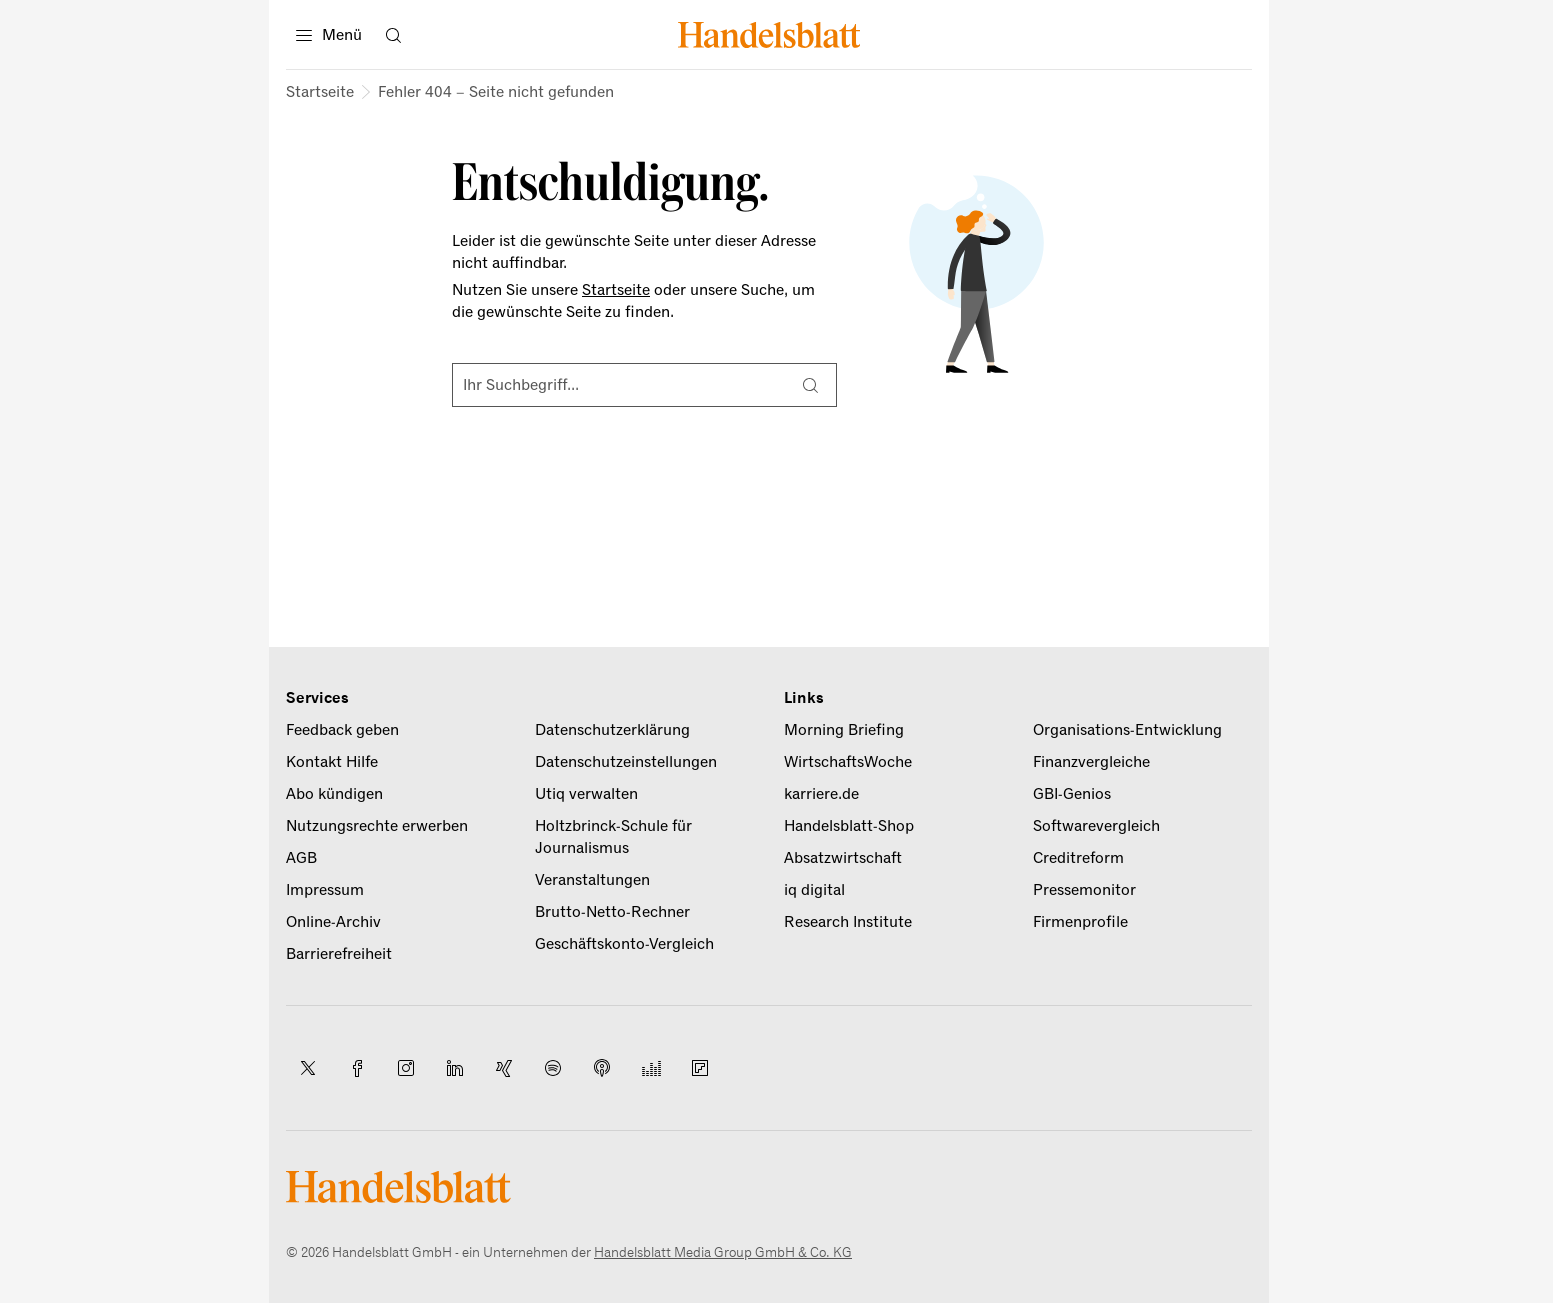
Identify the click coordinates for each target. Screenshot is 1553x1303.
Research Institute (848, 922)
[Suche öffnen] (393, 35)
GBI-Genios (1072, 794)
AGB (301, 858)
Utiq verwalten (586, 794)
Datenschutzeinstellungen (626, 762)
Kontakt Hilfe (332, 762)
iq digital (814, 890)
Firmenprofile (1080, 922)
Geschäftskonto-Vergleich (624, 944)
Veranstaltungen (592, 880)
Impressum (325, 890)
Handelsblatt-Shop (849, 826)
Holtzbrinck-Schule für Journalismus (613, 837)
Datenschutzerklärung (612, 730)
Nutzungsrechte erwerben (377, 826)
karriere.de (821, 794)
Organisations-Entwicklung (1127, 730)
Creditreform (1078, 858)
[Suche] (810, 385)
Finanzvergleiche (1091, 762)
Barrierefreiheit (339, 954)
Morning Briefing (844, 730)
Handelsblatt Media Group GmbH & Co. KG (723, 1252)
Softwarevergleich (1096, 826)
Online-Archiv (333, 922)
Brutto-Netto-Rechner (612, 912)
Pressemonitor (1084, 890)
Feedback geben (342, 730)
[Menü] (329, 35)
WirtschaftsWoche (848, 762)
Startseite (320, 92)
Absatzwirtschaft (843, 858)
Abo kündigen (334, 794)
